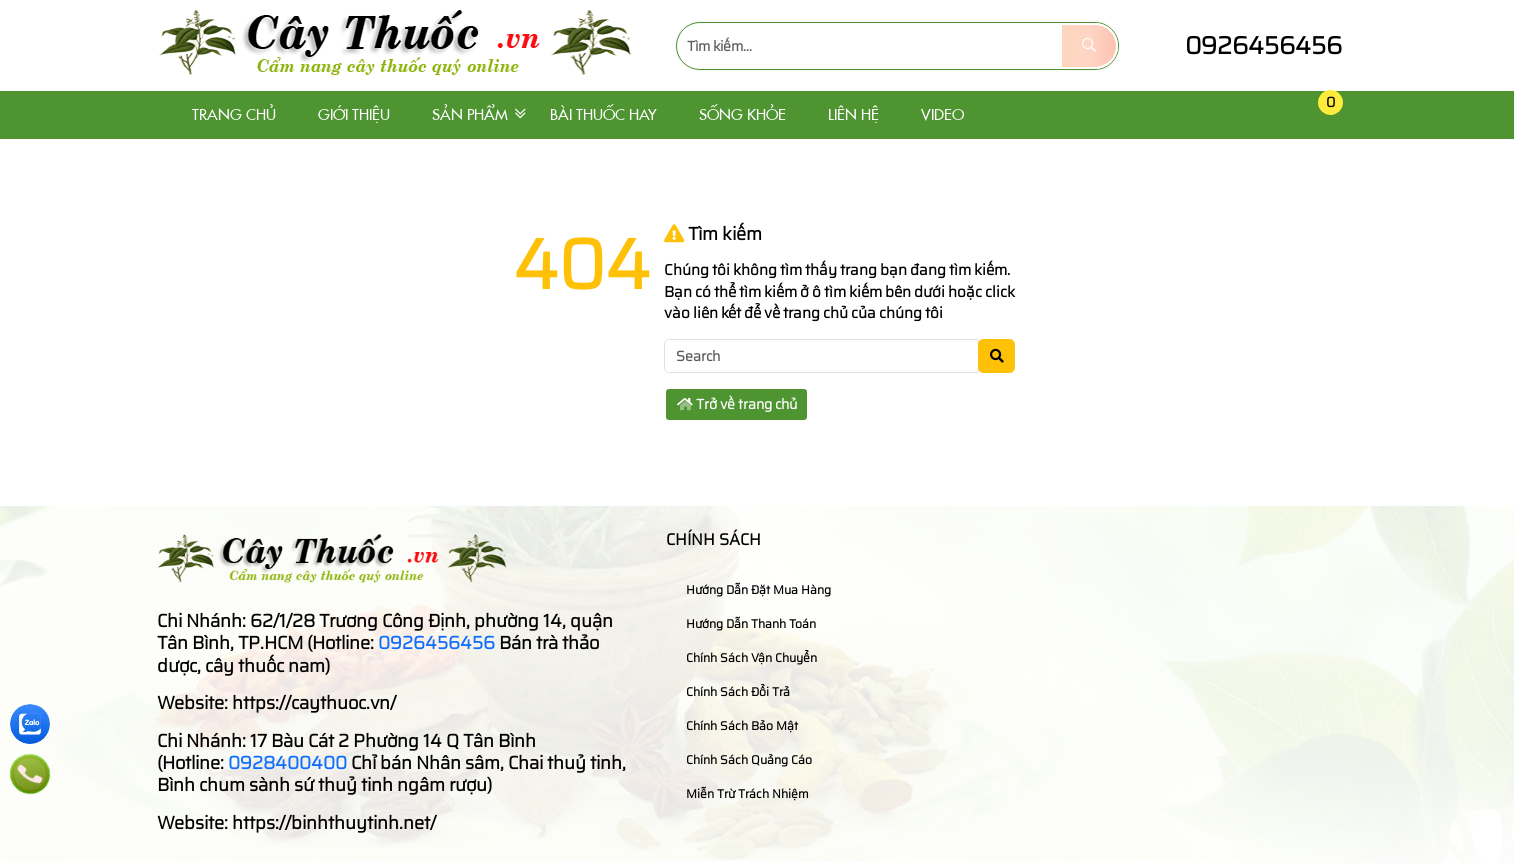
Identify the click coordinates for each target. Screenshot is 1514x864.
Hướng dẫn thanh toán (743, 623)
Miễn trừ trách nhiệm (740, 793)
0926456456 (1245, 45)
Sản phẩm (470, 114)
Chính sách (713, 539)
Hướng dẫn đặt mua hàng (751, 589)
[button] (1283, 115)
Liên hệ (853, 114)
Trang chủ (234, 114)
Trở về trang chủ (737, 404)
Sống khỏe (742, 114)
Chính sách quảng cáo (741, 759)
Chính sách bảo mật (734, 725)
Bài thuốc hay (603, 114)
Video (942, 114)
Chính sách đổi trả (730, 691)
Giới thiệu (354, 114)
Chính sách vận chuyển (744, 657)
